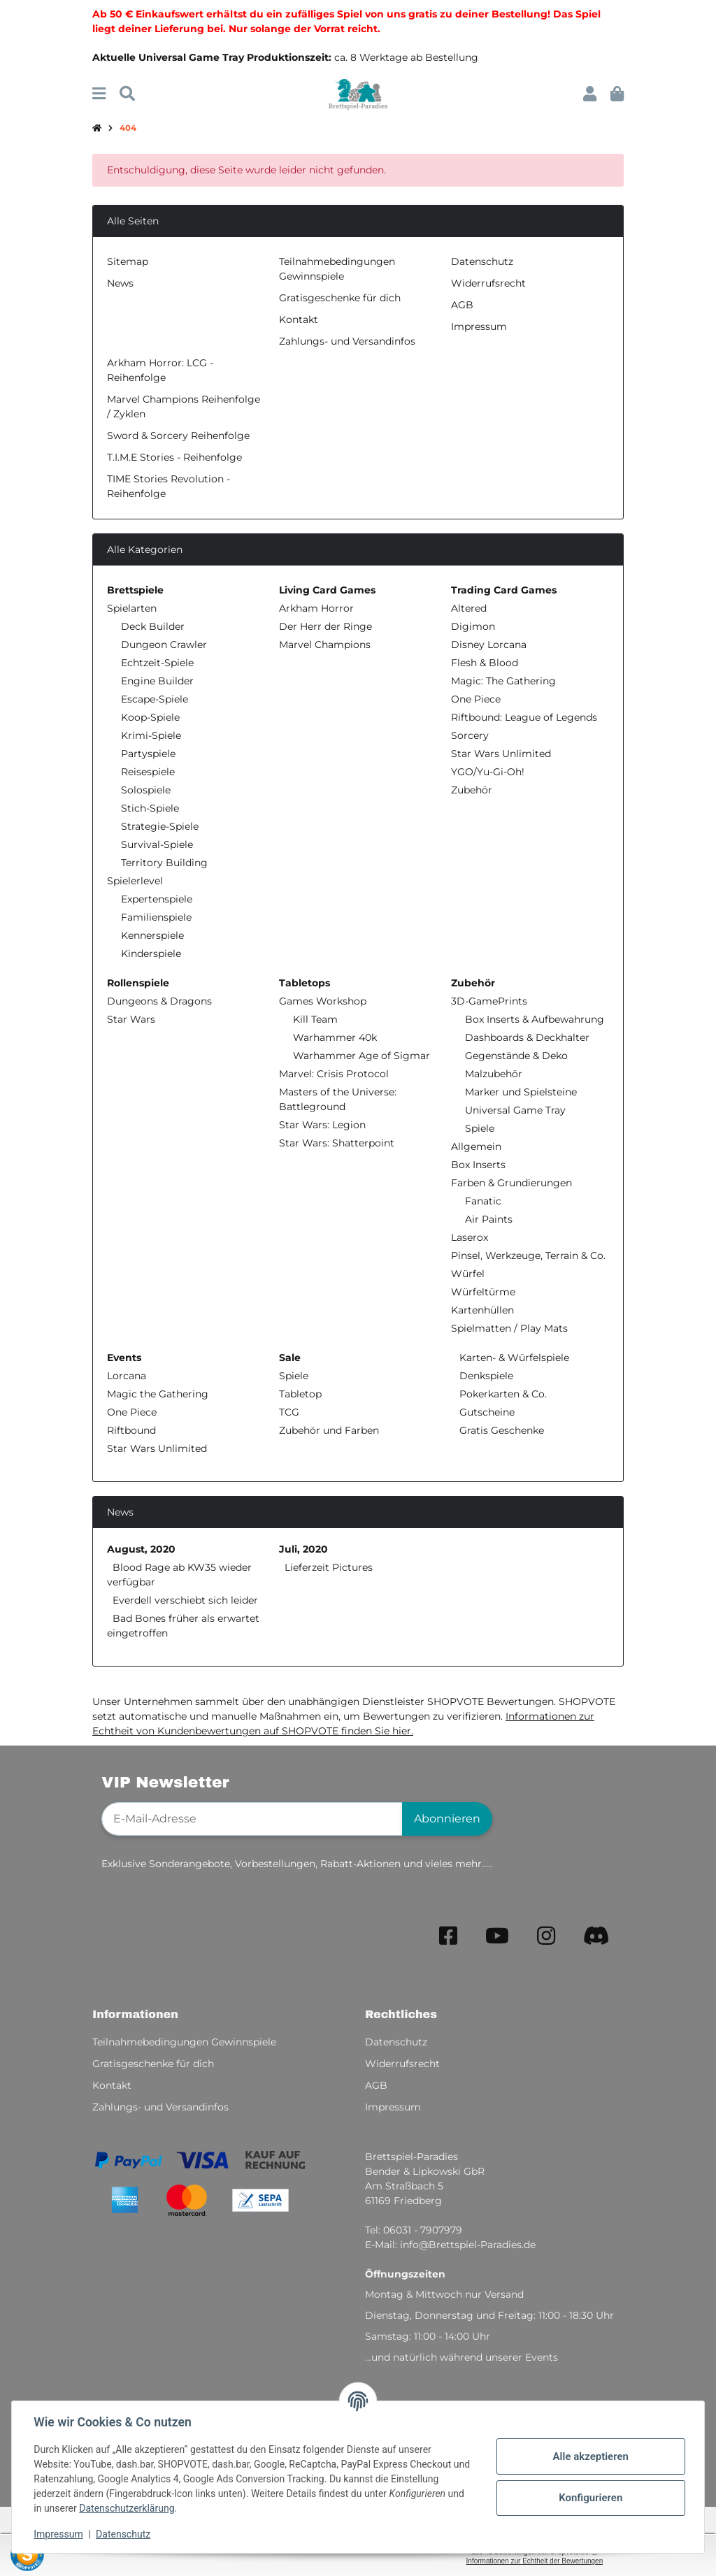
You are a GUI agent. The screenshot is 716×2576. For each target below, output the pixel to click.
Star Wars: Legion (322, 1124)
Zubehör (471, 790)
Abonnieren (447, 1818)
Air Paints (489, 1219)
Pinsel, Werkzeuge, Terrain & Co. (528, 1255)
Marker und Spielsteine (521, 1092)
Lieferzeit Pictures (329, 1567)
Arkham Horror (316, 608)
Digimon (473, 626)
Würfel (468, 1273)
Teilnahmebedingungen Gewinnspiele (184, 2042)
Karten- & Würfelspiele (513, 1357)
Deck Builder (153, 626)
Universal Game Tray (515, 1110)
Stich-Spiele (150, 808)
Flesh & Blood (484, 662)
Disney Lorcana (489, 644)
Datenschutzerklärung (127, 2508)
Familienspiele (156, 917)
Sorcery (470, 735)
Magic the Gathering (157, 1394)
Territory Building (164, 862)
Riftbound (131, 1430)
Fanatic (483, 1201)
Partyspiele (148, 753)
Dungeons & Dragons (159, 1001)
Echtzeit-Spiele (157, 662)
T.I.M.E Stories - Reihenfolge (174, 457)
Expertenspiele (156, 899)
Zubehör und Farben (329, 1430)
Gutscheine (486, 1412)
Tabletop (300, 1394)
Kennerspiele (152, 935)
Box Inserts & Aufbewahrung (534, 1019)
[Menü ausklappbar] (99, 94)
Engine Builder (157, 681)
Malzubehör (493, 1073)
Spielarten (132, 608)
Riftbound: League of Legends (524, 717)
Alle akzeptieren (590, 2456)
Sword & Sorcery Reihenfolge (178, 435)
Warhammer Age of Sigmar (361, 1055)
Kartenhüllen (482, 1310)
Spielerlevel (135, 881)
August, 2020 (141, 1549)
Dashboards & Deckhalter (527, 1037)
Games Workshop (322, 1001)
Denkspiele (485, 1375)
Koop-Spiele (150, 717)
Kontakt (298, 319)
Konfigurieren (590, 2497)
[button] (589, 94)
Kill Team (315, 1019)
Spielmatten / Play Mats (509, 1328)
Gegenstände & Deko (516, 1055)
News (120, 283)
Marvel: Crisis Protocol (334, 1073)
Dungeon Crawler (164, 644)
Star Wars (131, 1019)
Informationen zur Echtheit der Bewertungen (534, 2561)
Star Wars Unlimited (501, 753)
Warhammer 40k (335, 1037)
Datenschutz (123, 2534)
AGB (462, 304)
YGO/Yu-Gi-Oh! (487, 771)
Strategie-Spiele (160, 826)
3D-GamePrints (489, 1001)
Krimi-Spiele (151, 735)
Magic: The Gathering (503, 681)
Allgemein (476, 1146)
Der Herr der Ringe (325, 626)
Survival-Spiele (157, 844)
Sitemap (127, 261)
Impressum (58, 2534)
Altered (469, 608)
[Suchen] (127, 94)
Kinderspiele (151, 953)
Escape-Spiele (154, 699)
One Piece (476, 699)
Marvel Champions (325, 644)
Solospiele (146, 790)
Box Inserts (478, 1164)
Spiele (479, 1128)
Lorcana (126, 1375)
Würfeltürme (483, 1292)
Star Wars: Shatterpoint (336, 1143)
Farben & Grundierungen (511, 1183)
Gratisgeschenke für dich (340, 298)
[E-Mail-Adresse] (252, 1819)
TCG (289, 1412)
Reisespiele (148, 771)
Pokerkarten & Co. (502, 1394)
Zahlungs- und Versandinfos (347, 341)
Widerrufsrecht (488, 283)
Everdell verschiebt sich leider (185, 1600)
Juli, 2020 (303, 1549)
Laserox (469, 1237)
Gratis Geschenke (500, 1430)
